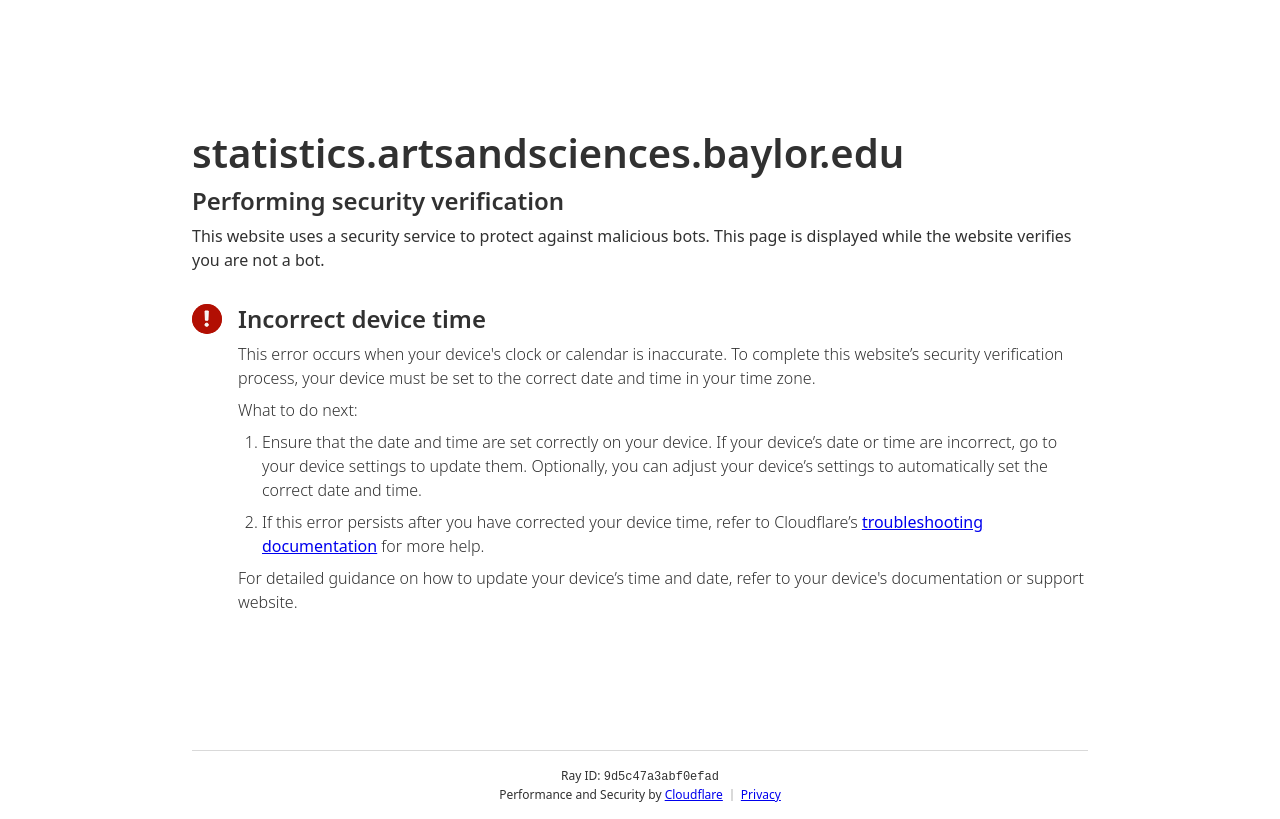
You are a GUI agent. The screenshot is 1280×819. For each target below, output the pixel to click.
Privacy (761, 793)
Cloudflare (694, 793)
